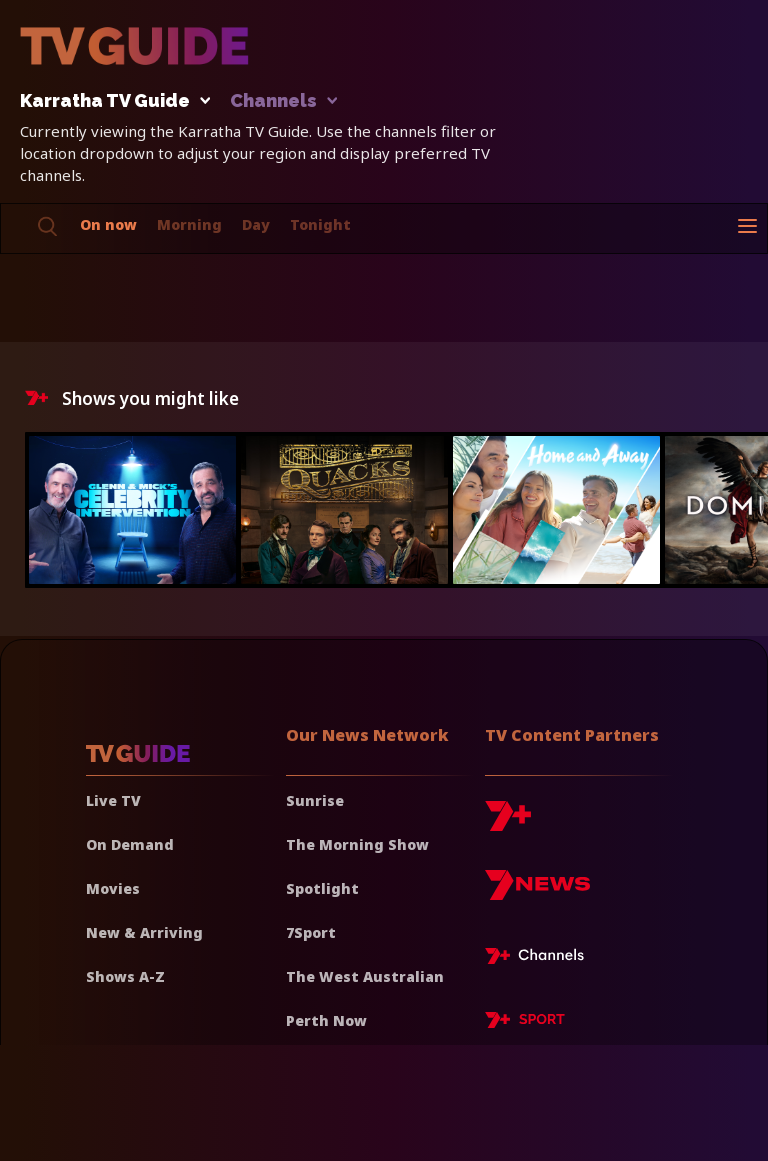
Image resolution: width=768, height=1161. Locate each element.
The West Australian (365, 976)
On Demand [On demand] (130, 844)
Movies (113, 888)
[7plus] (508, 823)
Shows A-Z (125, 976)
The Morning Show (357, 844)
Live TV (113, 800)
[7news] (537, 892)
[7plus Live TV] (540, 959)
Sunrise (315, 800)
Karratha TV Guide (110, 101)
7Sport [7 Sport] (311, 932)
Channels (282, 101)
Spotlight (322, 888)
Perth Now (326, 1020)
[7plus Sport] (525, 1023)
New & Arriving (144, 932)
